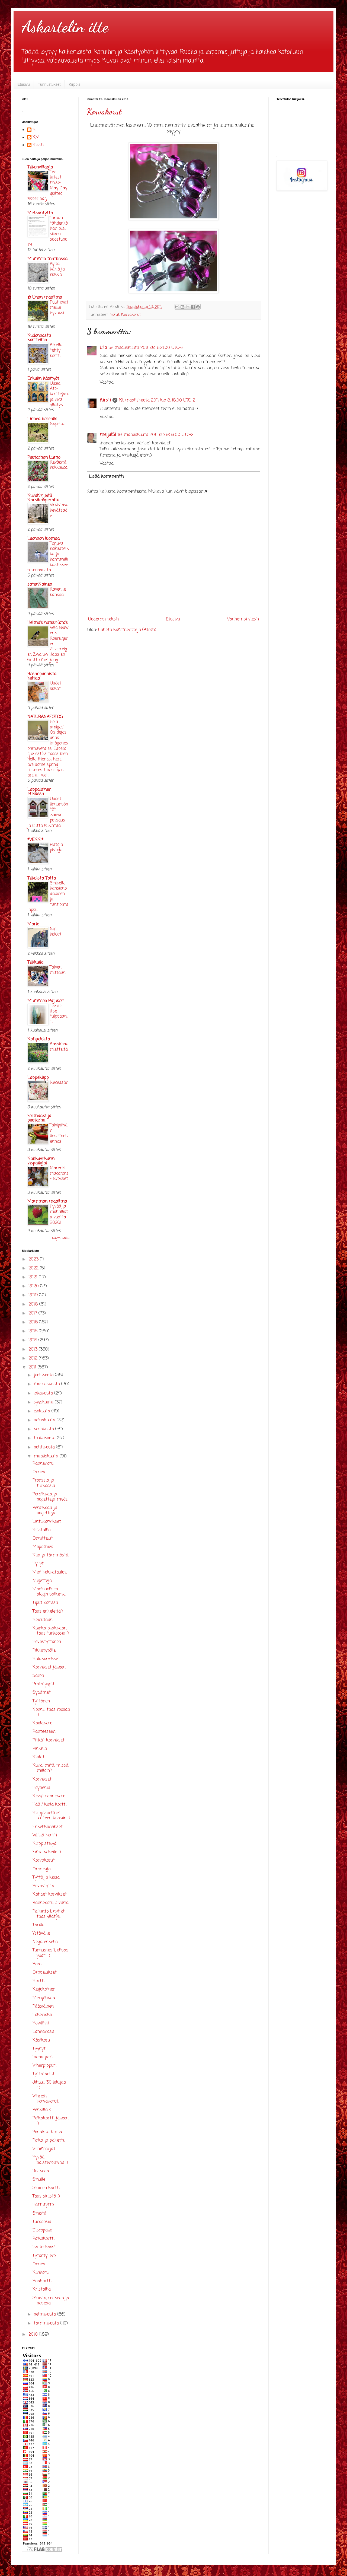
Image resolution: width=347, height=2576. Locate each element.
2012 (33, 1358)
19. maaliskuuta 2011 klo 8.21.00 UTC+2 (145, 348)
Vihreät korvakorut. (46, 2099)
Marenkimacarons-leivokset (59, 1173)
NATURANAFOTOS (45, 717)
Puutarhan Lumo (43, 457)
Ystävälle (41, 1933)
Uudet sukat (55, 686)
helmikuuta (45, 2314)
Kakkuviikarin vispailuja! (40, 1161)
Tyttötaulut (43, 2074)
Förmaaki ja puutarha (39, 1118)
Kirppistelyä (44, 1844)
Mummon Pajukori (45, 1001)
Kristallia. (42, 1530)
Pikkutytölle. (44, 1650)
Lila (103, 348)
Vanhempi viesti (243, 619)
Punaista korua (47, 2132)
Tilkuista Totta (41, 878)
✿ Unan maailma (44, 297)
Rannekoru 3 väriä (51, 1903)
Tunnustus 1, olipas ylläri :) (50, 1953)
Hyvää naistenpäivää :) (50, 2160)
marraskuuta (47, 1384)
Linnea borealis (42, 419)
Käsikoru (41, 2040)
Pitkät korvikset (49, 1740)
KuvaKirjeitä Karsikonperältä (43, 498)
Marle (33, 924)
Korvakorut (104, 111)
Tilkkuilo (35, 962)
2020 (34, 1286)
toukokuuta (45, 1438)
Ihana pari (43, 2057)
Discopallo (42, 2230)
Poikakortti (43, 2239)
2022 (34, 1268)
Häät (37, 1964)
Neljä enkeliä (45, 1942)
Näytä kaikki (61, 1238)
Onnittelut (43, 1538)
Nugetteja (42, 1581)
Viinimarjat (44, 2149)
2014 (33, 1340)
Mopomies (43, 1547)
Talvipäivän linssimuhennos (59, 1133)
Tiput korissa (45, 1603)
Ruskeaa (41, 2171)
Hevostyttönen (47, 1642)
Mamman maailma (47, 1201)
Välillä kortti (45, 1835)
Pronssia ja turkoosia (44, 1483)
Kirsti (105, 400)
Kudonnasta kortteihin (39, 338)
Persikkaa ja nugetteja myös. (50, 1497)
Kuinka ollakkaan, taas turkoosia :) (51, 1631)
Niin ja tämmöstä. (51, 1555)
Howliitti (41, 2023)
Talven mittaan (58, 970)
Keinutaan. (43, 1620)
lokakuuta (44, 1393)
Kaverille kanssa (58, 592)
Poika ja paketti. (49, 2140)
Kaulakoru (42, 1723)
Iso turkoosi (44, 2247)
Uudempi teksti (103, 619)
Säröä (38, 1676)
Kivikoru (41, 2272)
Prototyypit (43, 1684)
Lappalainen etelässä (39, 792)
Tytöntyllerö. (44, 2256)
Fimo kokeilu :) (47, 1852)
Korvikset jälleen (49, 1667)
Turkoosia (42, 2222)
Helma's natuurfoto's (47, 623)
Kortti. (39, 1981)
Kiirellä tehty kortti (56, 350)
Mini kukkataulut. (50, 1572)
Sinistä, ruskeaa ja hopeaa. (51, 2301)
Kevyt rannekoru (49, 1796)
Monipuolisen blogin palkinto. (49, 1592)
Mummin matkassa (47, 259)
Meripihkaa (44, 1998)
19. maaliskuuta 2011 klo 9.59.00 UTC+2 (156, 435)
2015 (33, 1331)
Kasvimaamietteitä (59, 1047)
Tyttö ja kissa (46, 1877)
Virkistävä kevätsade (59, 510)
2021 (33, 1277)
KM (36, 138)
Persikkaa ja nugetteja (45, 1510)
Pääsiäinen (43, 2006)
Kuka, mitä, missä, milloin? (51, 1768)
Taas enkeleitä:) (48, 1611)
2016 (33, 1322)
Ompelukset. (45, 1972)
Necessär (59, 1083)
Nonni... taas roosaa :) (51, 1712)
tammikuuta (47, 2323)
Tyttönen (41, 1701)
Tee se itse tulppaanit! (59, 1014)
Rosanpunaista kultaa (41, 676)
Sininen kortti (46, 2188)
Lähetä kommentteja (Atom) (127, 630)
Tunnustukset (49, 84)
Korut (114, 315)
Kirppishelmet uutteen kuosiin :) (51, 1816)
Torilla (38, 1925)
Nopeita (57, 424)
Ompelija (42, 1869)
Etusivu (23, 84)
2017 (33, 1313)
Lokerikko (42, 2015)
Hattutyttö (43, 2205)
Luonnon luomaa (43, 539)
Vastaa (107, 382)
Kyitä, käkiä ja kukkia (57, 269)
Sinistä (39, 2213)
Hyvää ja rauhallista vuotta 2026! (59, 1214)
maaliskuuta (47, 1456)
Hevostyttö (43, 1886)
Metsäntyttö (40, 213)
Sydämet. (42, 1692)
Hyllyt (38, 1564)
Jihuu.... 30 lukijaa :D (49, 2085)
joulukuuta (44, 1375)
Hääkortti (42, 2281)
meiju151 (108, 435)
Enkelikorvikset (48, 1827)
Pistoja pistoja (56, 847)
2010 (33, 2334)
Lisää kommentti (106, 476)
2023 (34, 1259)
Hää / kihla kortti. (50, 1804)
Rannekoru (43, 1463)
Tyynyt (39, 2049)
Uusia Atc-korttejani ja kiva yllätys (59, 394)
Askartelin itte (65, 26)
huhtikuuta (45, 1447)
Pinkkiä (40, 1749)
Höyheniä (41, 1788)
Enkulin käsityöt (43, 378)
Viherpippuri (44, 2065)
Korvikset (42, 1779)
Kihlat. (39, 1757)
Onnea (39, 1472)
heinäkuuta (45, 1420)
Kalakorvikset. (46, 1659)
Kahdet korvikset (50, 1894)
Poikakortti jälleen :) (51, 2121)
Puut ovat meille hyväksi (59, 307)
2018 (33, 1304)
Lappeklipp (38, 1078)
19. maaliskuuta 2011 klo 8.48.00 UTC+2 (157, 400)
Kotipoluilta (38, 1039)
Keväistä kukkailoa (59, 465)
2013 (33, 1349)
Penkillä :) (42, 2110)
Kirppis (74, 84)
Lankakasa (43, 2032)
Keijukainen (44, 1989)
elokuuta (43, 1411)
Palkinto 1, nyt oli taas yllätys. (49, 1914)
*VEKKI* (35, 840)
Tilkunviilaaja (40, 167)
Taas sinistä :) (46, 2196)
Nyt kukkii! (55, 932)
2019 (33, 1295)
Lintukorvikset (47, 1521)
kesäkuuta (44, 1429)
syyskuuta (44, 1402)
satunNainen (39, 584)
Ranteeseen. (44, 1731)
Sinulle (39, 2179)
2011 (33, 1367)
